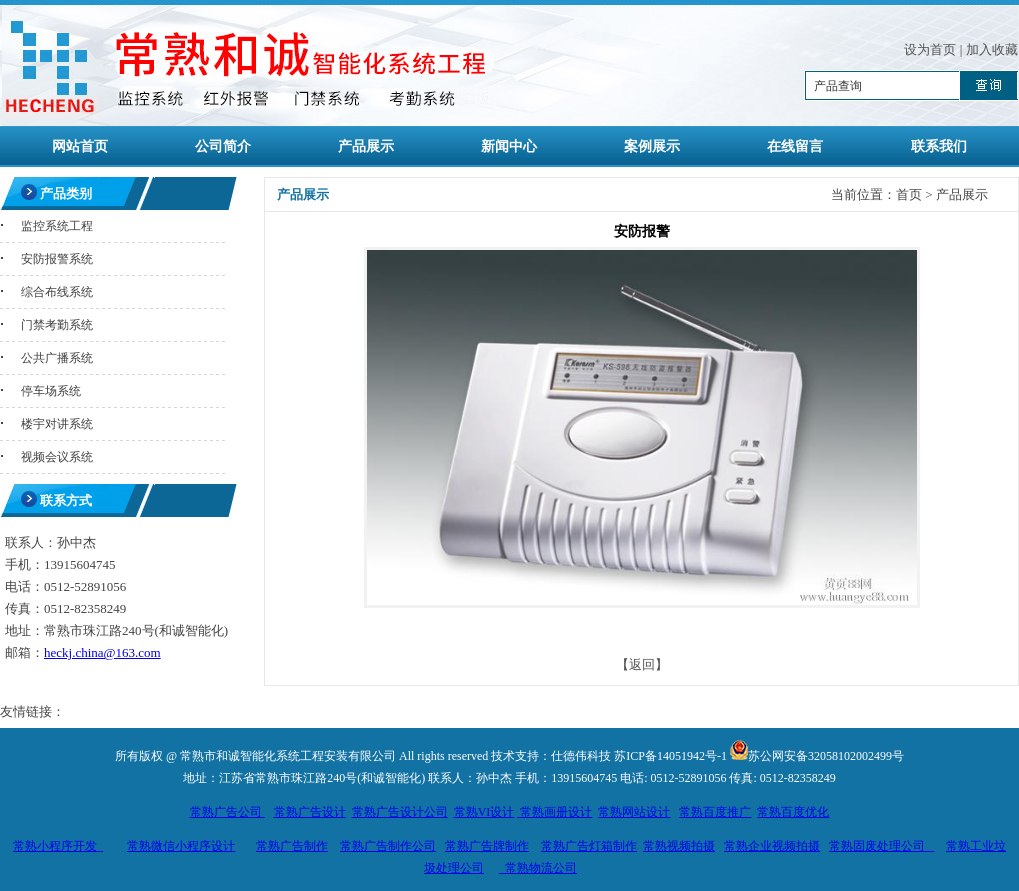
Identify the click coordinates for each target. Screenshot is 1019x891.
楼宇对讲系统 (57, 424)
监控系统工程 (57, 226)
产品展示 (366, 146)
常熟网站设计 (634, 812)
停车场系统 (51, 391)
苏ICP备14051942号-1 (670, 756)
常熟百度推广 (715, 812)
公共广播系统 (57, 358)
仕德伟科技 (581, 756)
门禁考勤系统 (57, 325)
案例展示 (652, 146)
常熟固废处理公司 (881, 846)
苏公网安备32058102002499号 (826, 756)
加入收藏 (992, 49)
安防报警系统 (57, 259)
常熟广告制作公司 (388, 846)
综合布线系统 (57, 292)
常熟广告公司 (227, 812)
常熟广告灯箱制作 (589, 846)
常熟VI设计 (484, 812)
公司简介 (223, 146)
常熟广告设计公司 (400, 812)
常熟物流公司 (538, 868)
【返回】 (642, 664)
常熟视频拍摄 (679, 846)
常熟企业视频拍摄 (772, 846)
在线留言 (795, 146)
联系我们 (939, 146)
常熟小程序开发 (58, 846)
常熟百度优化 (793, 812)
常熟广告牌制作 (487, 846)
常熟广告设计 (310, 812)
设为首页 (930, 49)
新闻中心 (509, 146)
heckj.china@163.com (102, 652)
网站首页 (80, 146)
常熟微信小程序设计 (181, 846)
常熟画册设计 (554, 812)
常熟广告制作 (292, 846)
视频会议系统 (57, 457)
